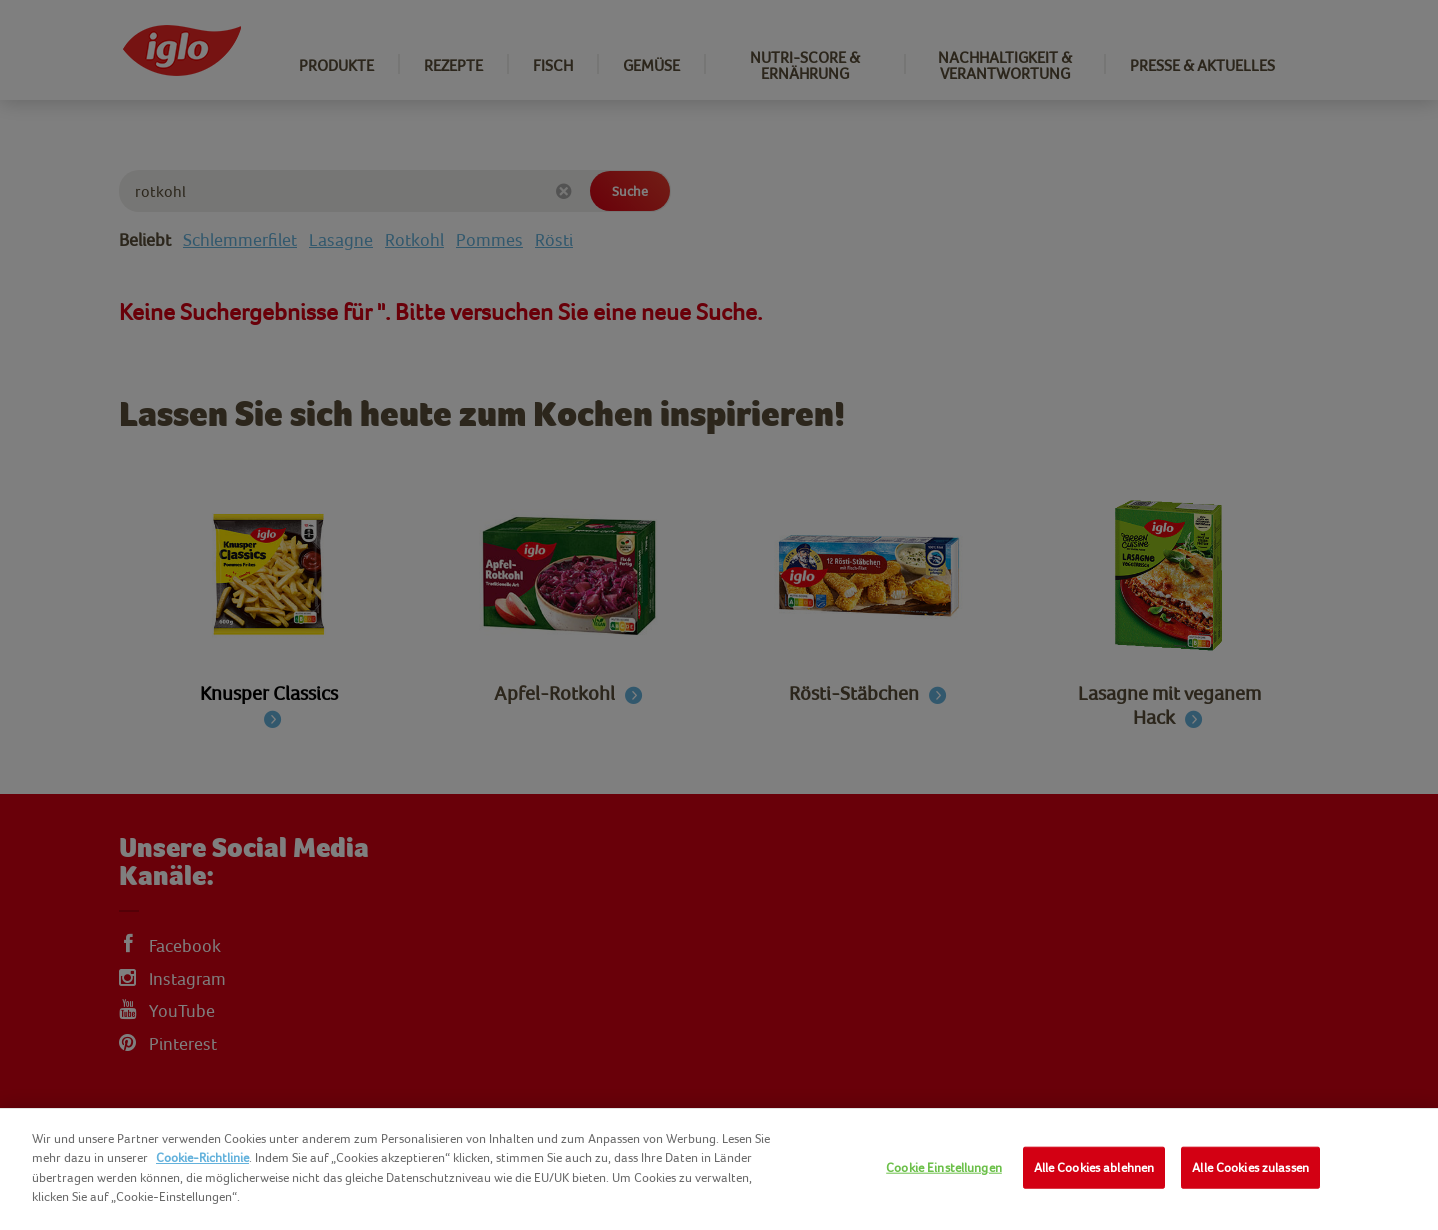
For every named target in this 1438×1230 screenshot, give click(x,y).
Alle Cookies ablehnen (1094, 1167)
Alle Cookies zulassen (1250, 1167)
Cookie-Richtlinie (202, 1157)
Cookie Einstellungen (944, 1167)
